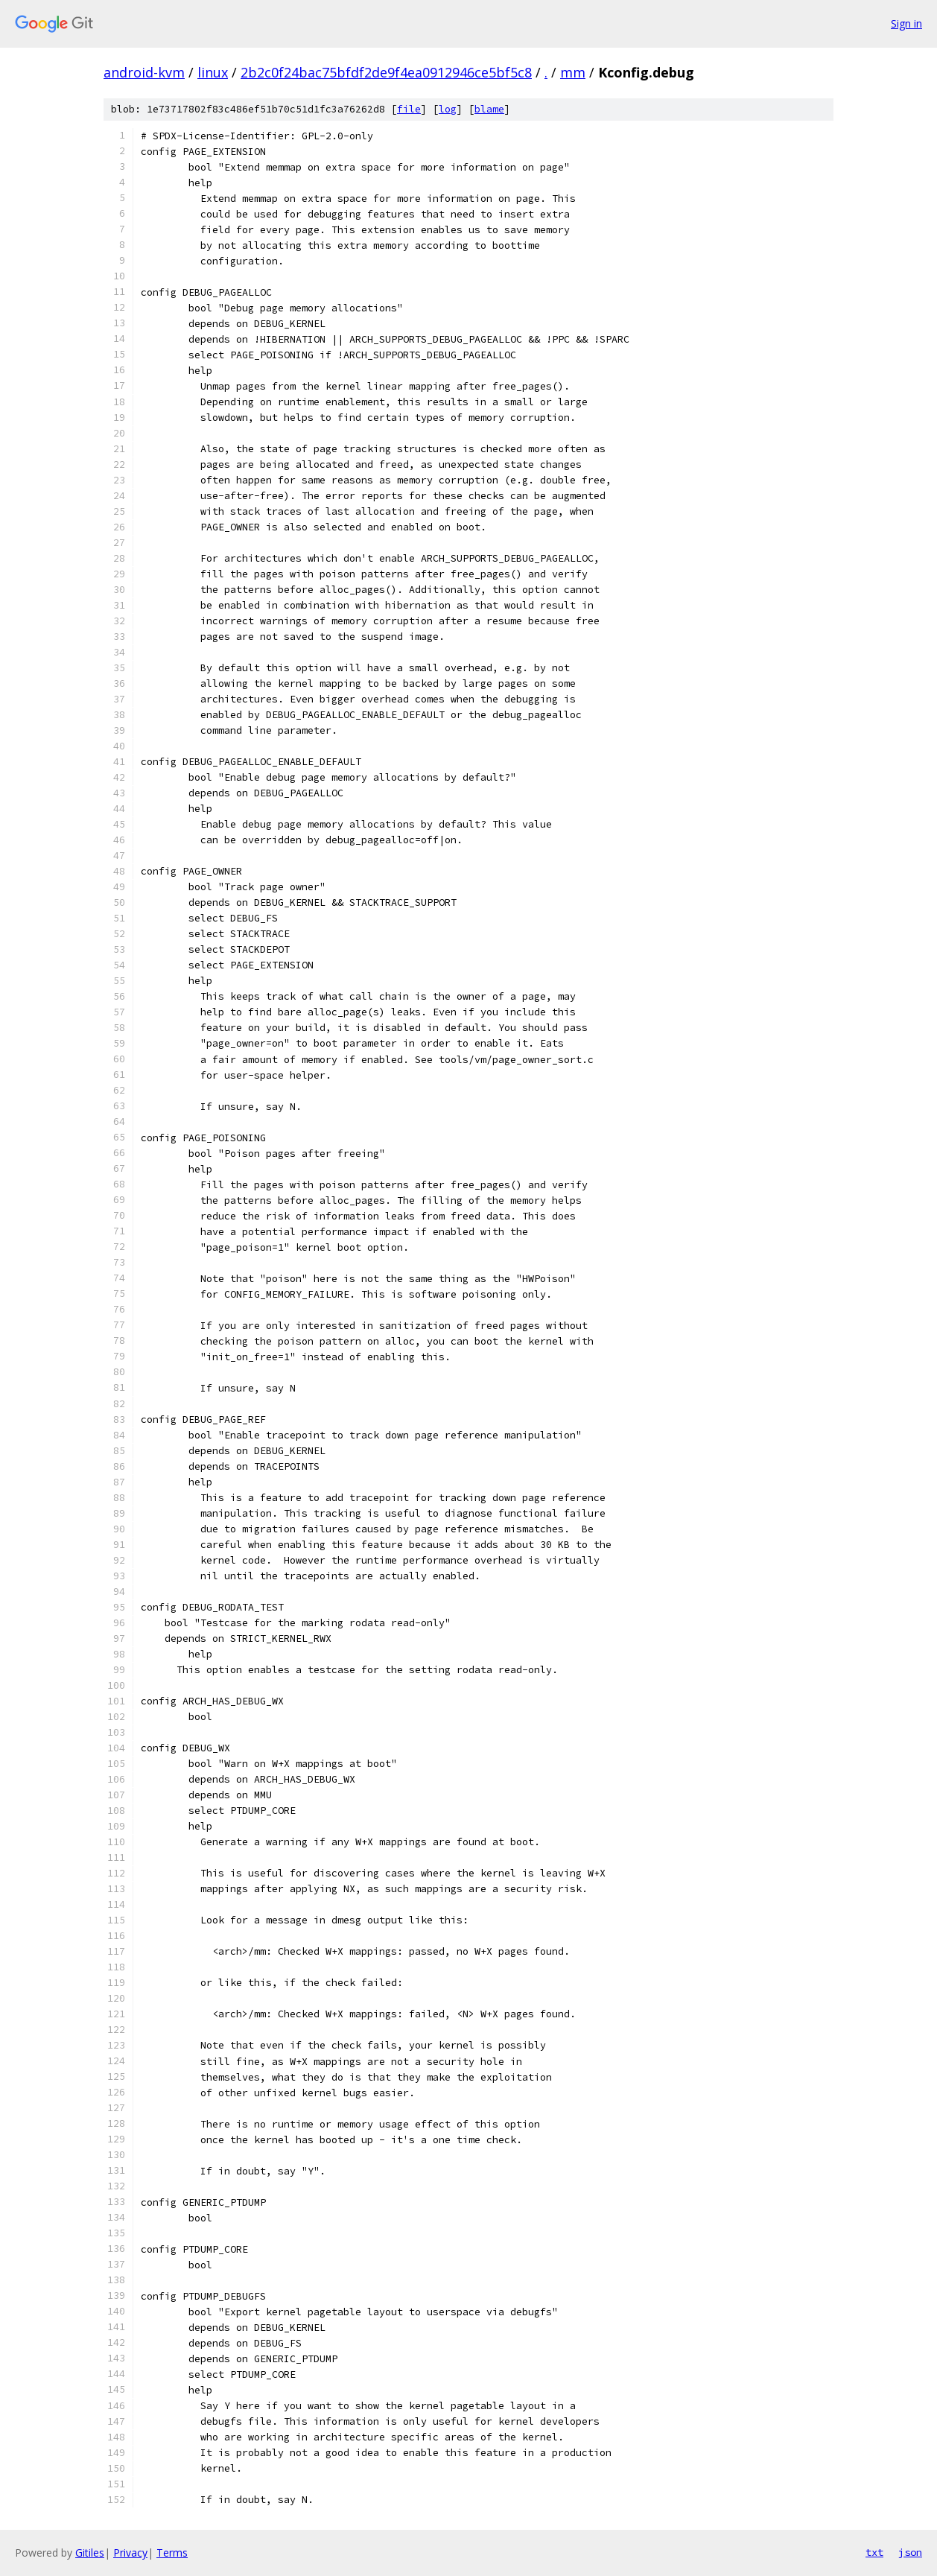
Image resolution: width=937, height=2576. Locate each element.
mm (572, 72)
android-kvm (144, 72)
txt (874, 2552)
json (910, 2552)
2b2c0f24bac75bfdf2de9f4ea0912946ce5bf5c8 (386, 72)
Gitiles (89, 2552)
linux (212, 72)
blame (489, 109)
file (409, 109)
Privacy (130, 2552)
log (448, 109)
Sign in (906, 23)
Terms (172, 2552)
